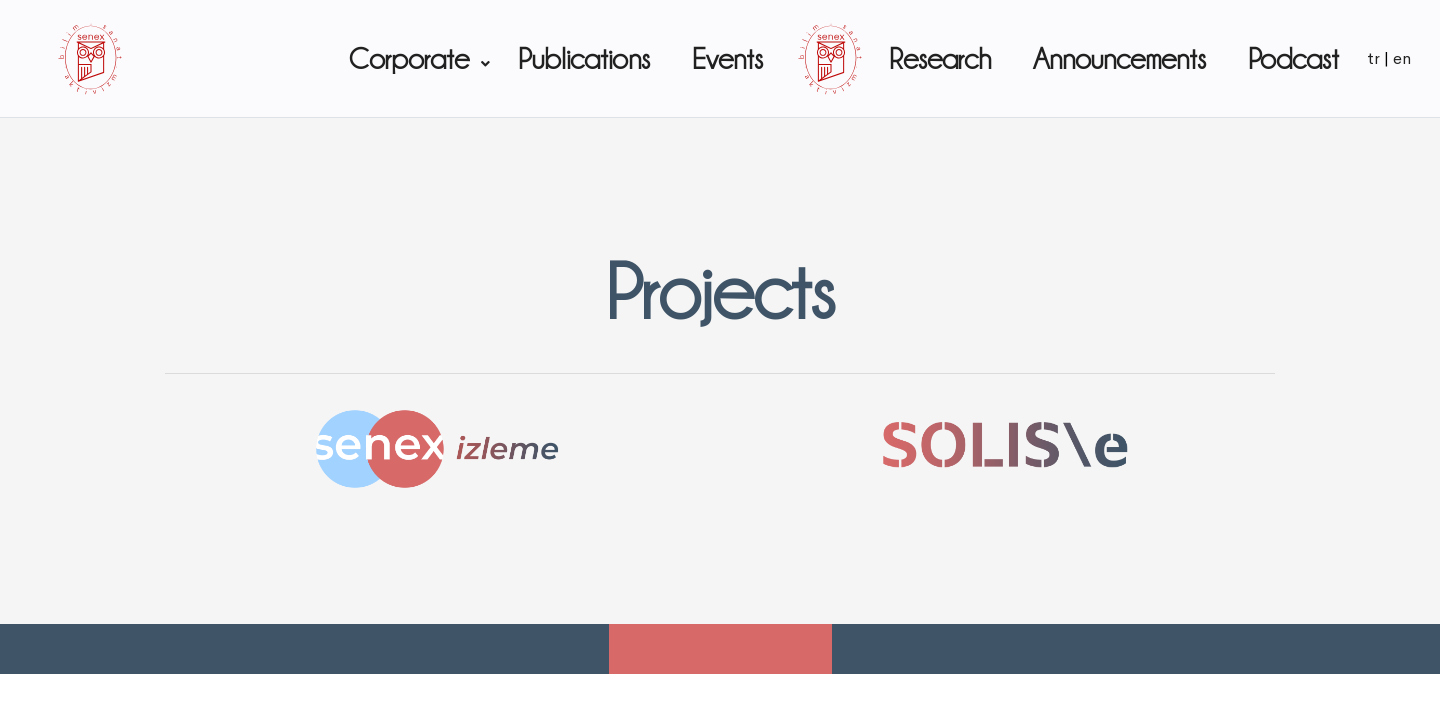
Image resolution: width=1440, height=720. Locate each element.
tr (1373, 58)
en (1402, 58)
